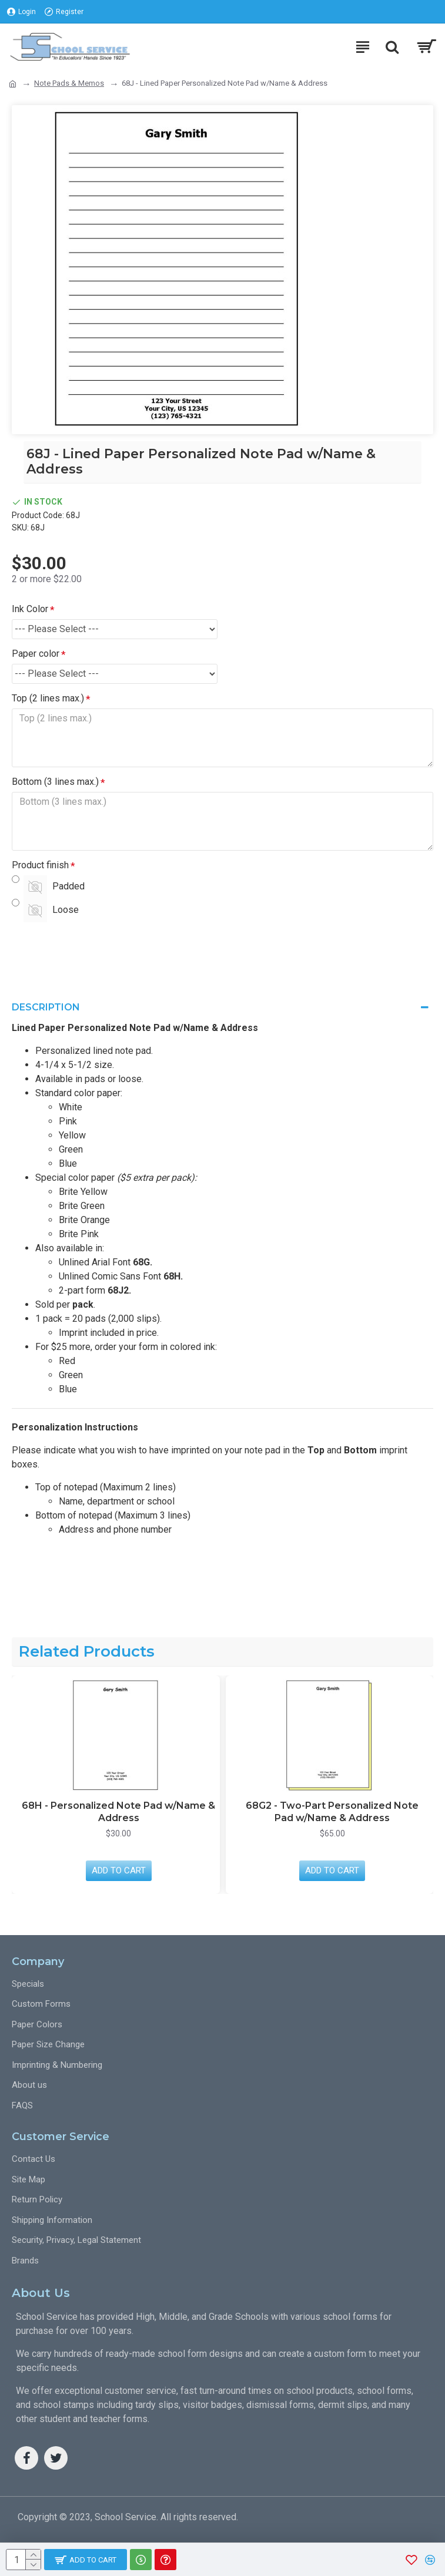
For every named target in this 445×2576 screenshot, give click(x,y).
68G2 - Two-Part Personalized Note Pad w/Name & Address (332, 1811)
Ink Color (30, 608)
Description (46, 1007)
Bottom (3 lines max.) (55, 781)
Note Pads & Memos (69, 83)
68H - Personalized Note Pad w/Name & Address (118, 1811)
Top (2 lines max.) (48, 698)
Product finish (40, 865)
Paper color (35, 653)
